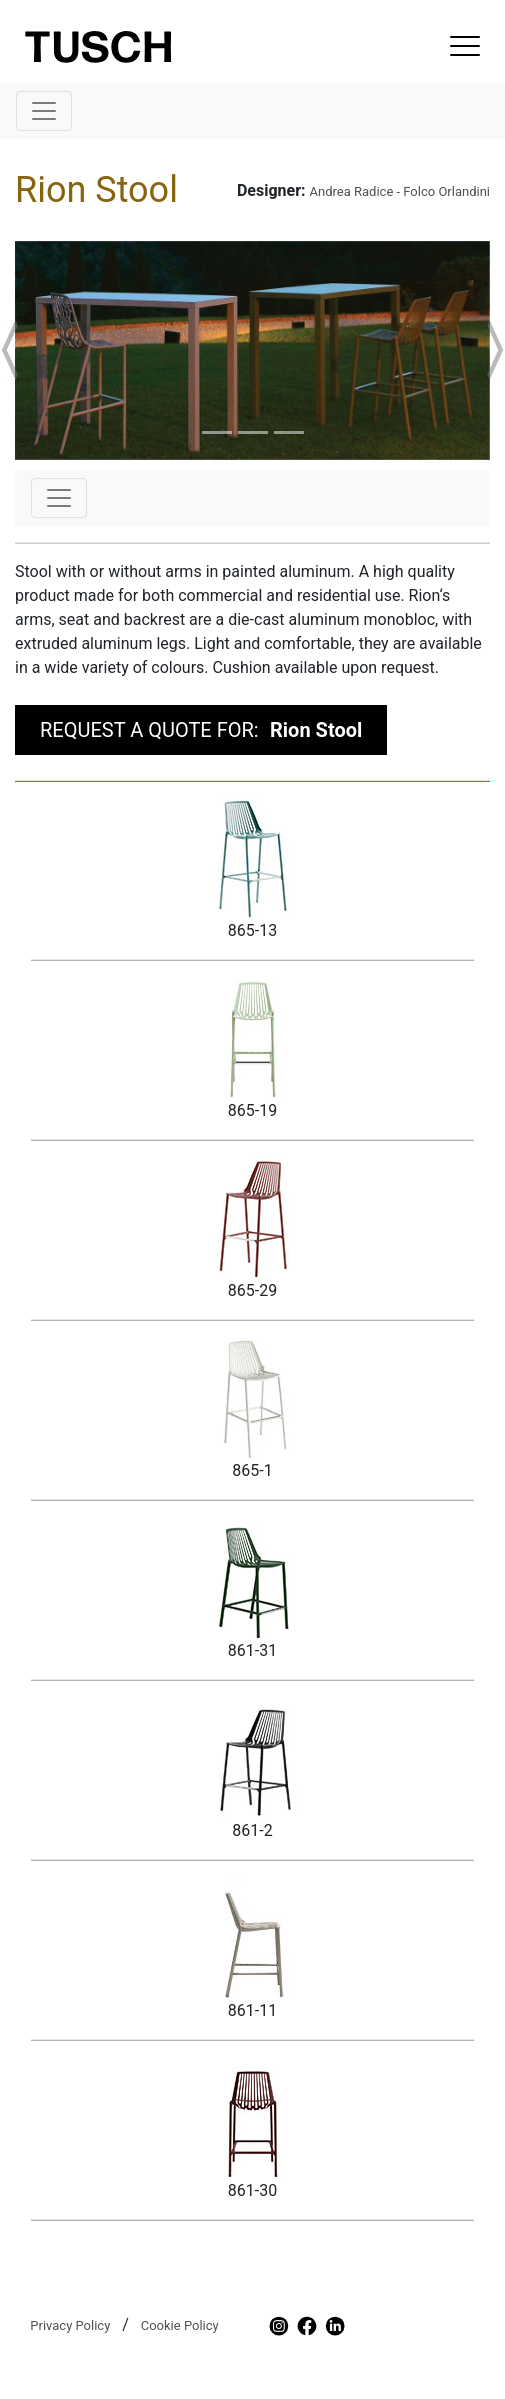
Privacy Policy (70, 2325)
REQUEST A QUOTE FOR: (201, 730)
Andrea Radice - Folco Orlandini (400, 191)
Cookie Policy (180, 2325)
